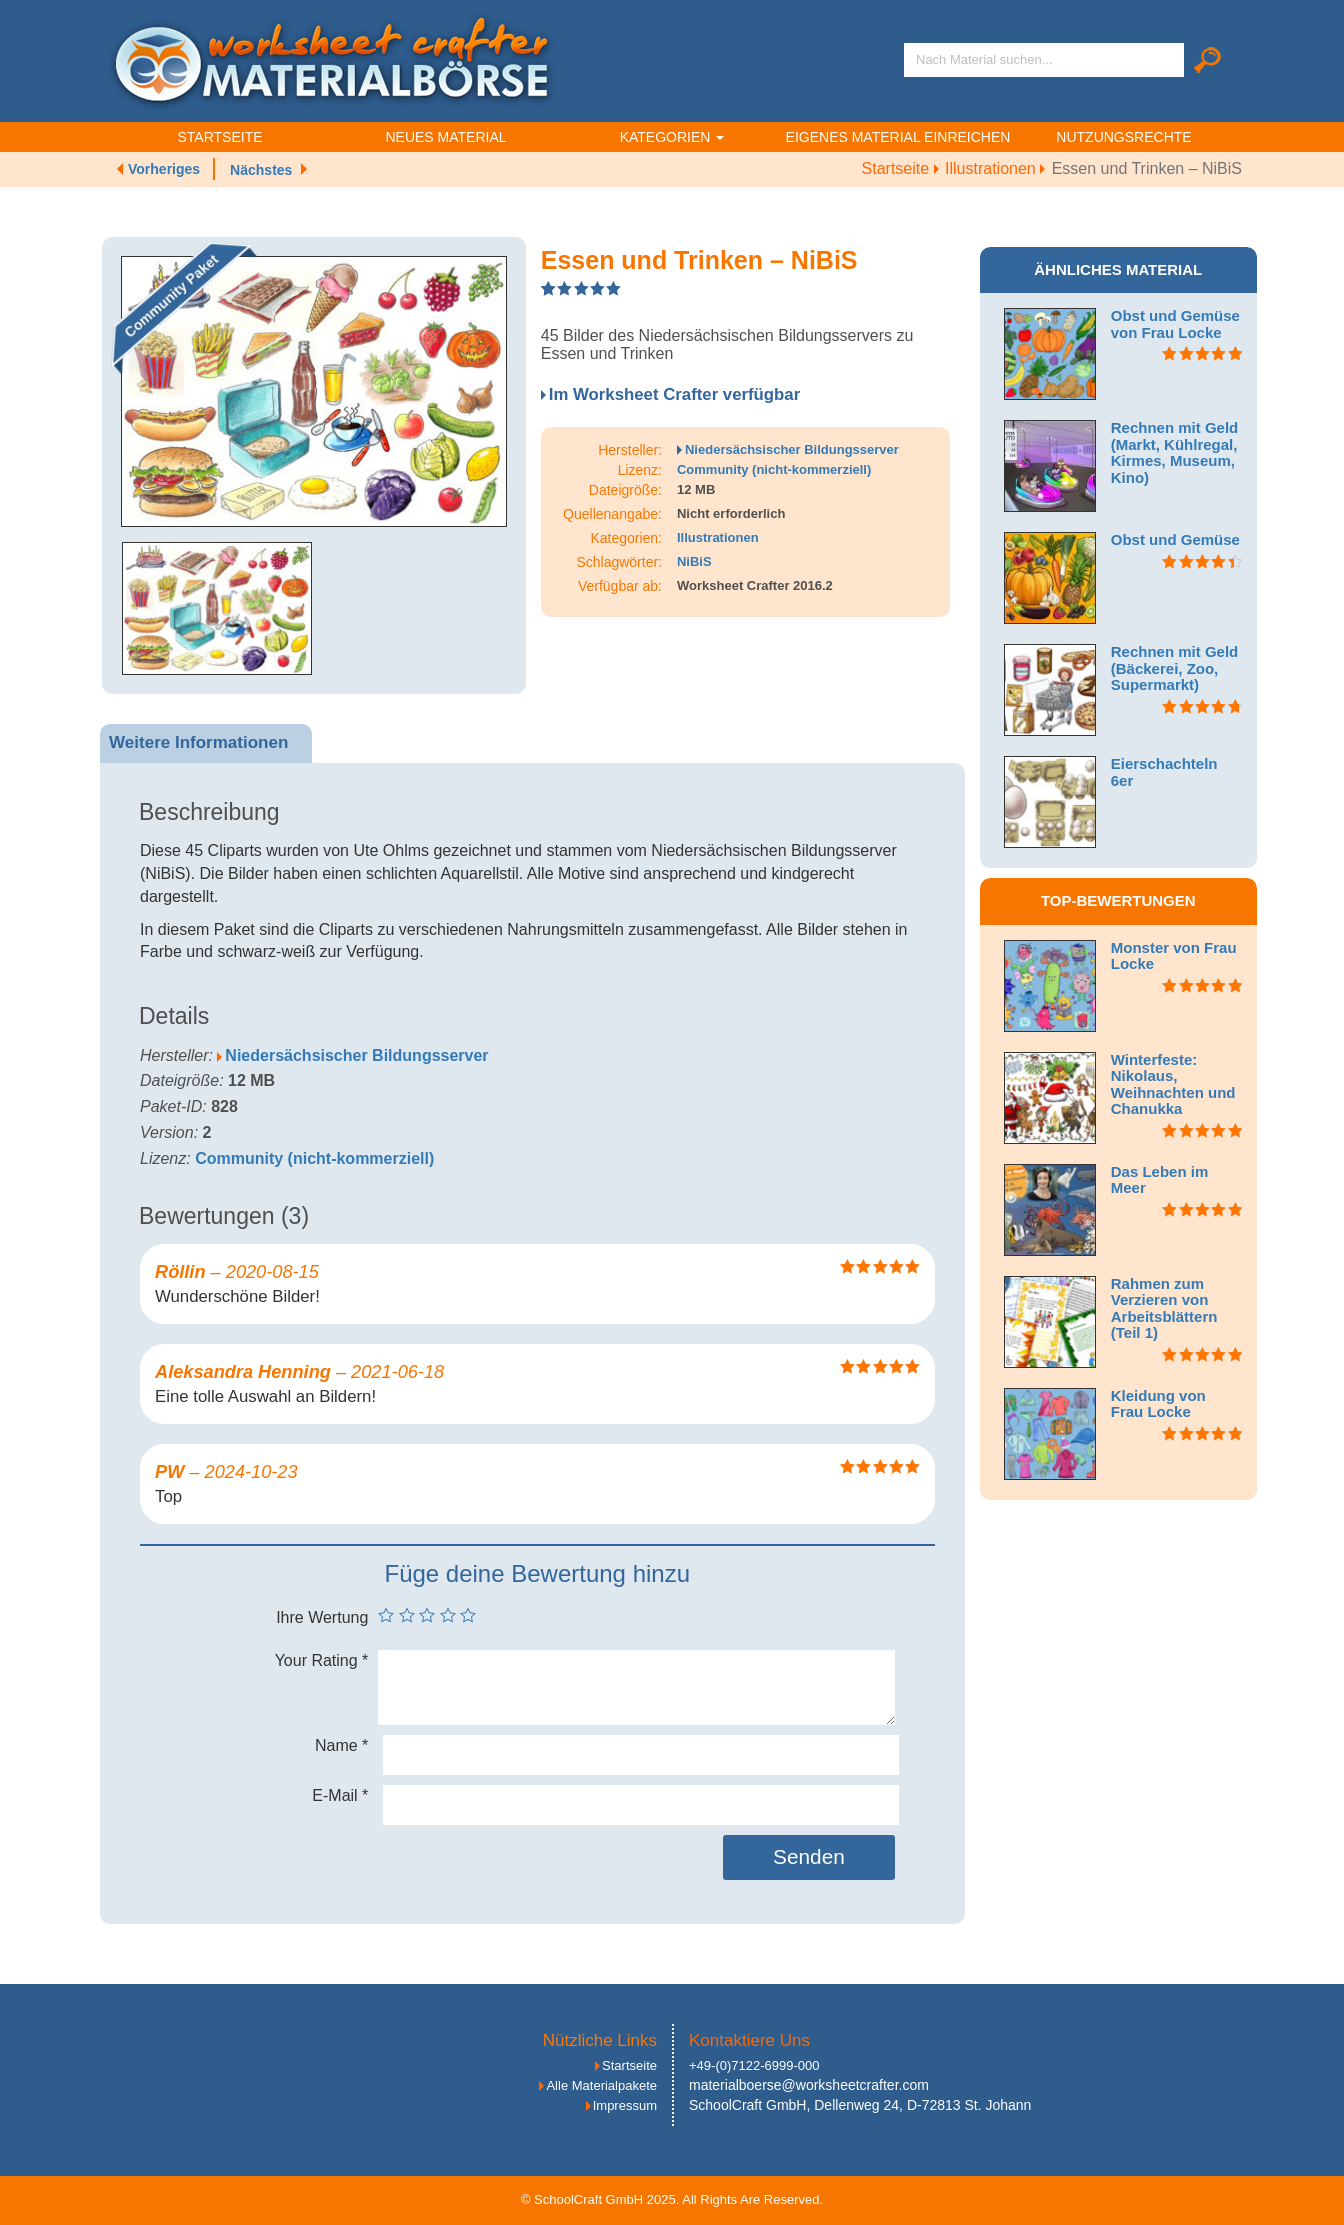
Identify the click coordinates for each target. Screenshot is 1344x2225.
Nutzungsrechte (1123, 137)
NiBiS (694, 561)
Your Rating (322, 1660)
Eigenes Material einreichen (898, 137)
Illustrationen (998, 168)
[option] (314, 391)
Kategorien (672, 137)
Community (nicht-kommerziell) (774, 469)
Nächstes (261, 170)
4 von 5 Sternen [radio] (448, 1615)
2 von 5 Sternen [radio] (407, 1615)
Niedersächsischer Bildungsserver (792, 449)
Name (341, 1745)
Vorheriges (164, 169)
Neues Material (445, 137)
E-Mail (340, 1795)
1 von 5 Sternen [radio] (386, 1615)
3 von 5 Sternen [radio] (427, 1615)
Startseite (219, 137)
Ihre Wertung (322, 1617)
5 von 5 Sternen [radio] (468, 1615)
